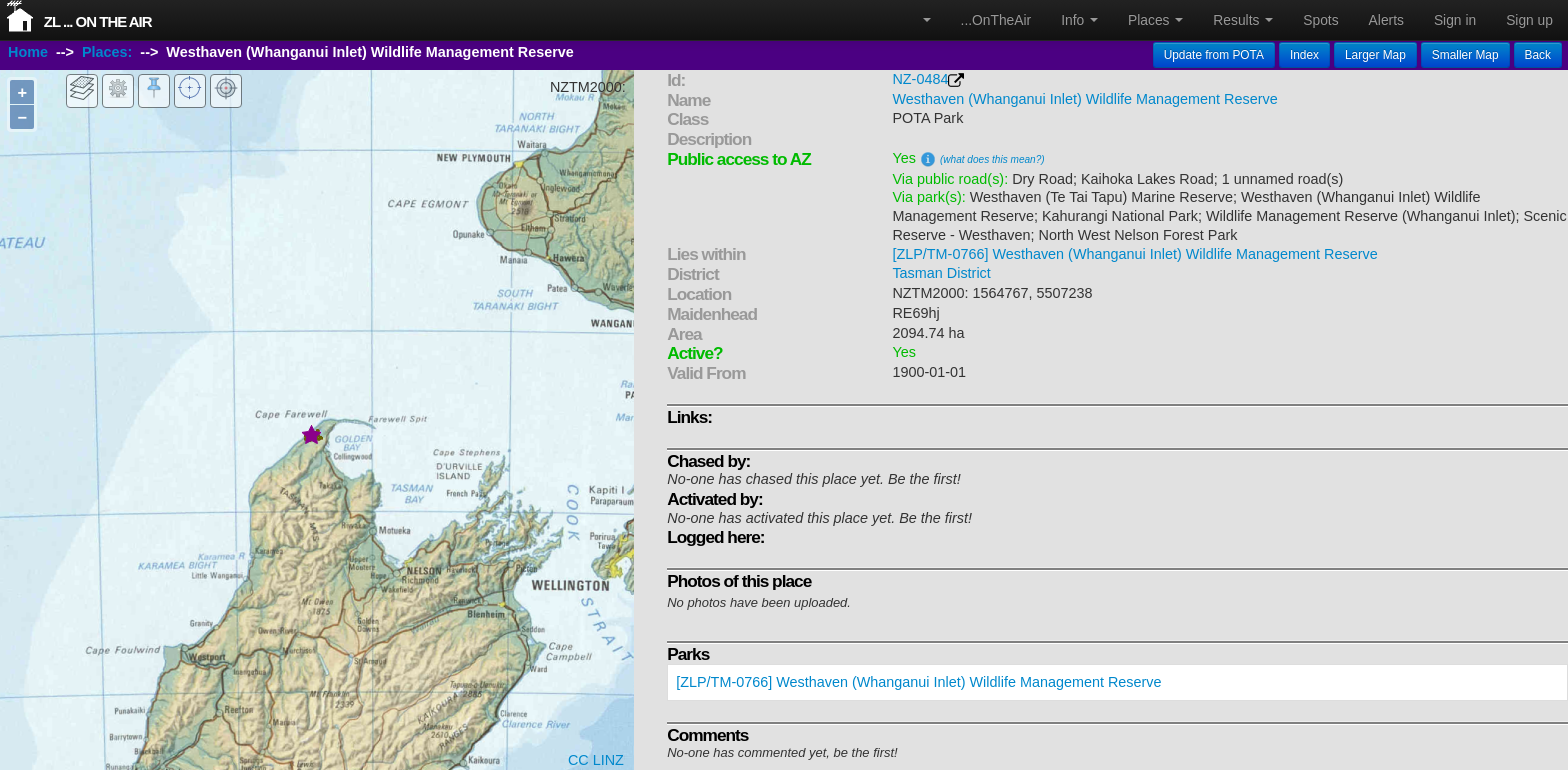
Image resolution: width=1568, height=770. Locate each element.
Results (1243, 20)
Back (1538, 55)
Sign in (1455, 20)
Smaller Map (1465, 55)
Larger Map (1375, 55)
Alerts (1386, 20)
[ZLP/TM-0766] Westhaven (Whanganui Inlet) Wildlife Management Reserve (1134, 254)
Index (1304, 55)
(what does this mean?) (992, 159)
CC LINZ (596, 760)
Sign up (1529, 20)
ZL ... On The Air (98, 21)
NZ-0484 (920, 79)
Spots (1320, 20)
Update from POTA (1214, 55)
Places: (107, 53)
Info (1079, 20)
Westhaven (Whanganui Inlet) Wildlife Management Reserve (1084, 99)
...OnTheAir (996, 20)
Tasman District (941, 273)
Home (28, 53)
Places (1155, 20)
